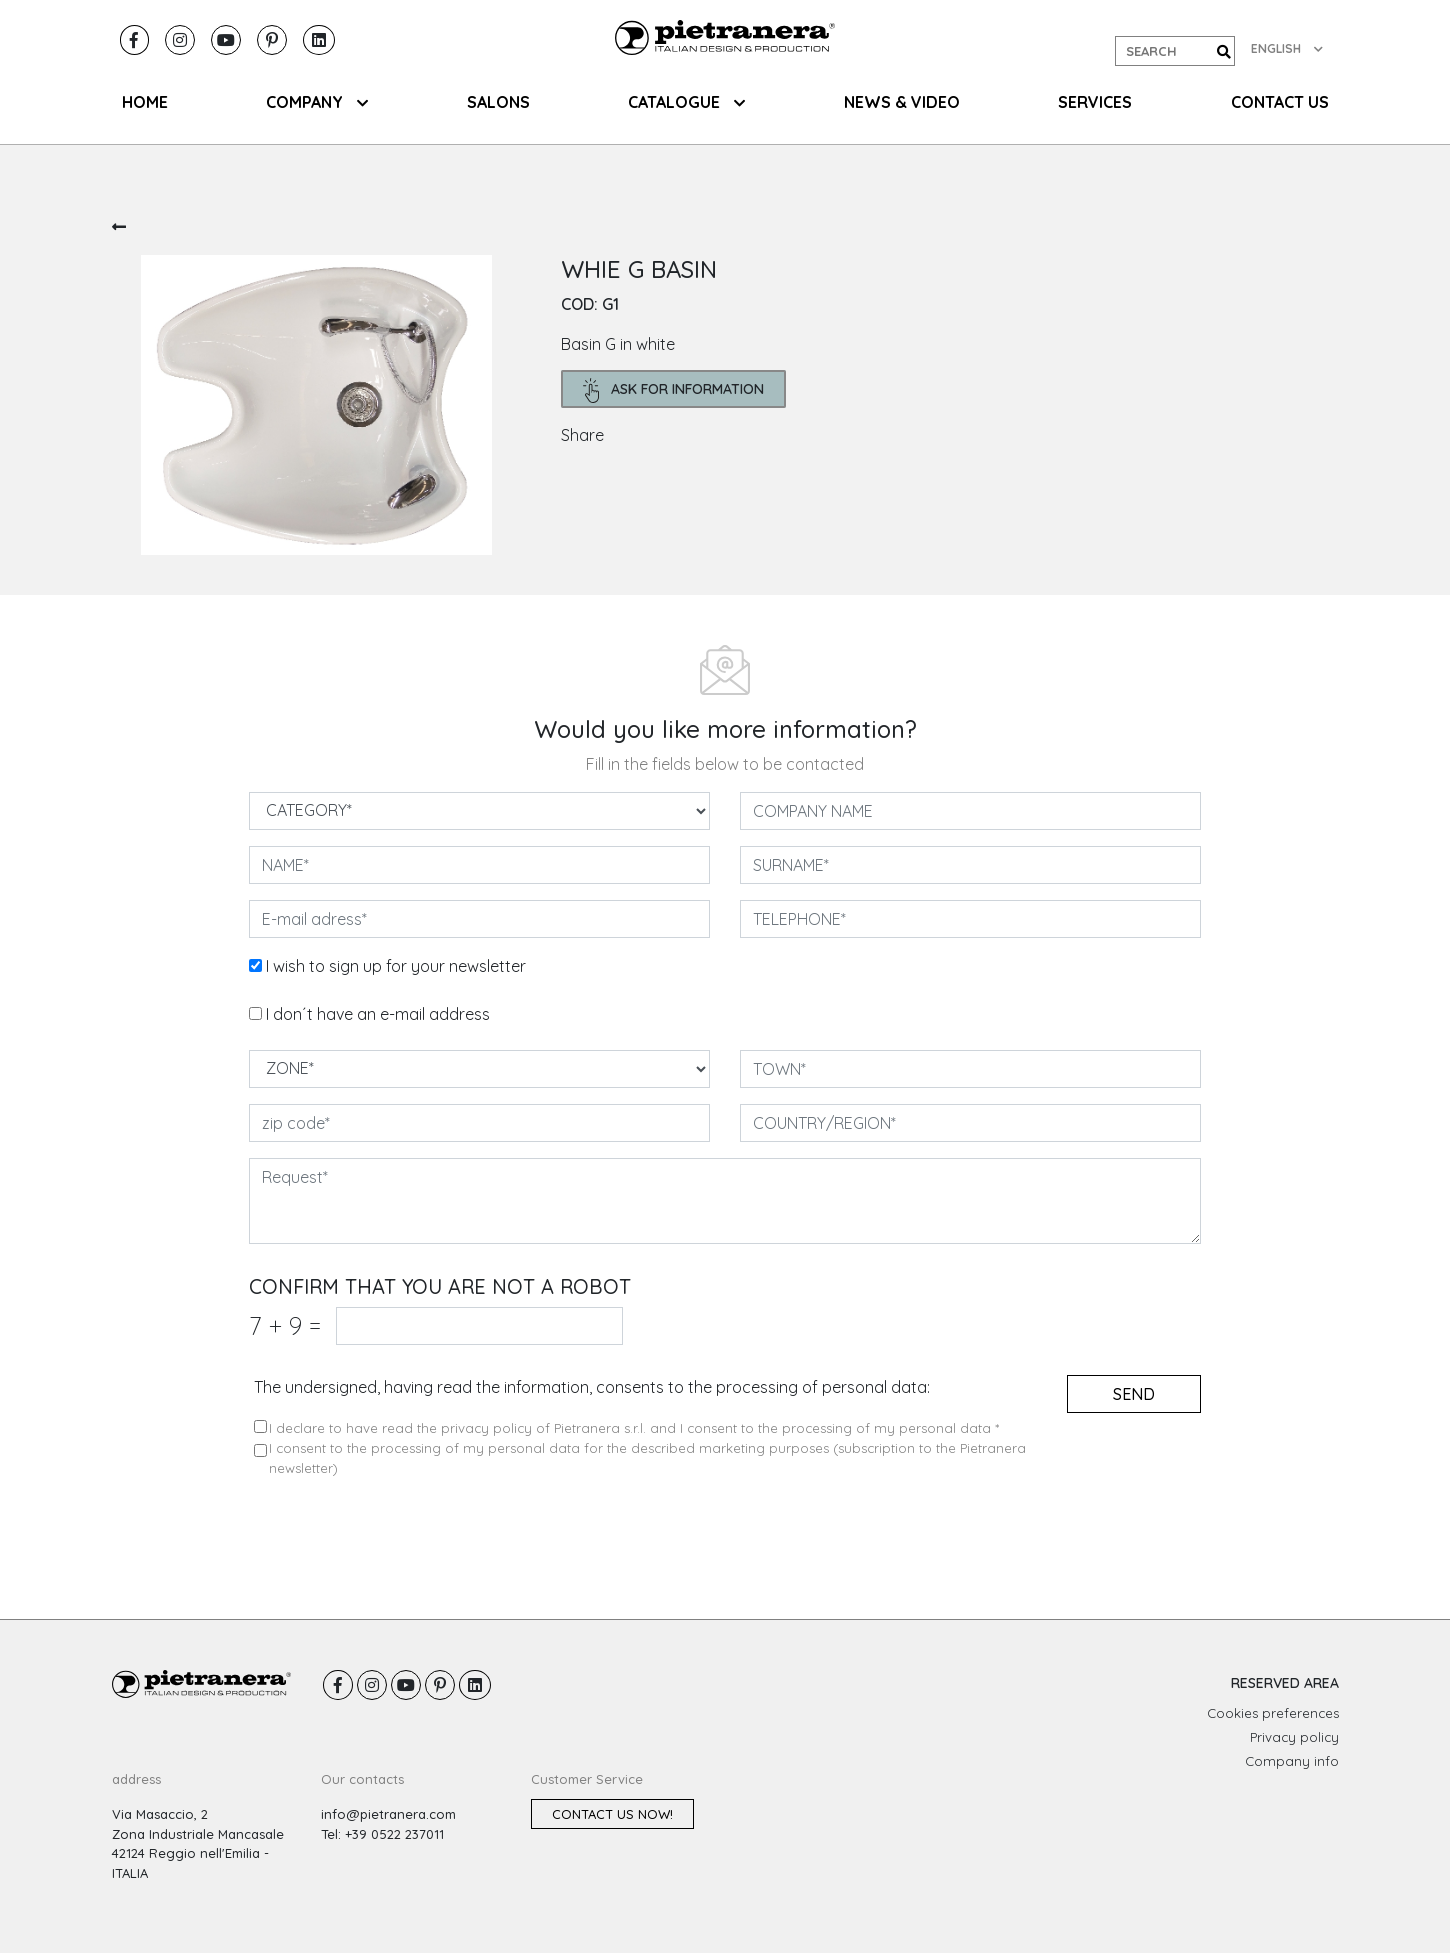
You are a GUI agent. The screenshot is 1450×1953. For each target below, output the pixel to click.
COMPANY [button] (317, 102)
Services (1095, 102)
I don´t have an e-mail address (378, 1014)
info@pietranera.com (388, 1814)
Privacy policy (1294, 1737)
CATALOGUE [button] (686, 102)
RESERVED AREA (1285, 1683)
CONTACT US (1280, 102)
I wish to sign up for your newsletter (396, 966)
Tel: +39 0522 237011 (382, 1834)
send (1134, 1394)
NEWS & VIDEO (902, 102)
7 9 (285, 1325)
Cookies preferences (1273, 1713)
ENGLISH (1287, 48)
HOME (145, 102)
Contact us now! (612, 1814)
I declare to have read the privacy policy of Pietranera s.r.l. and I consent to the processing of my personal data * (634, 1428)
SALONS (498, 102)
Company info (1292, 1761)
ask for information (674, 390)
